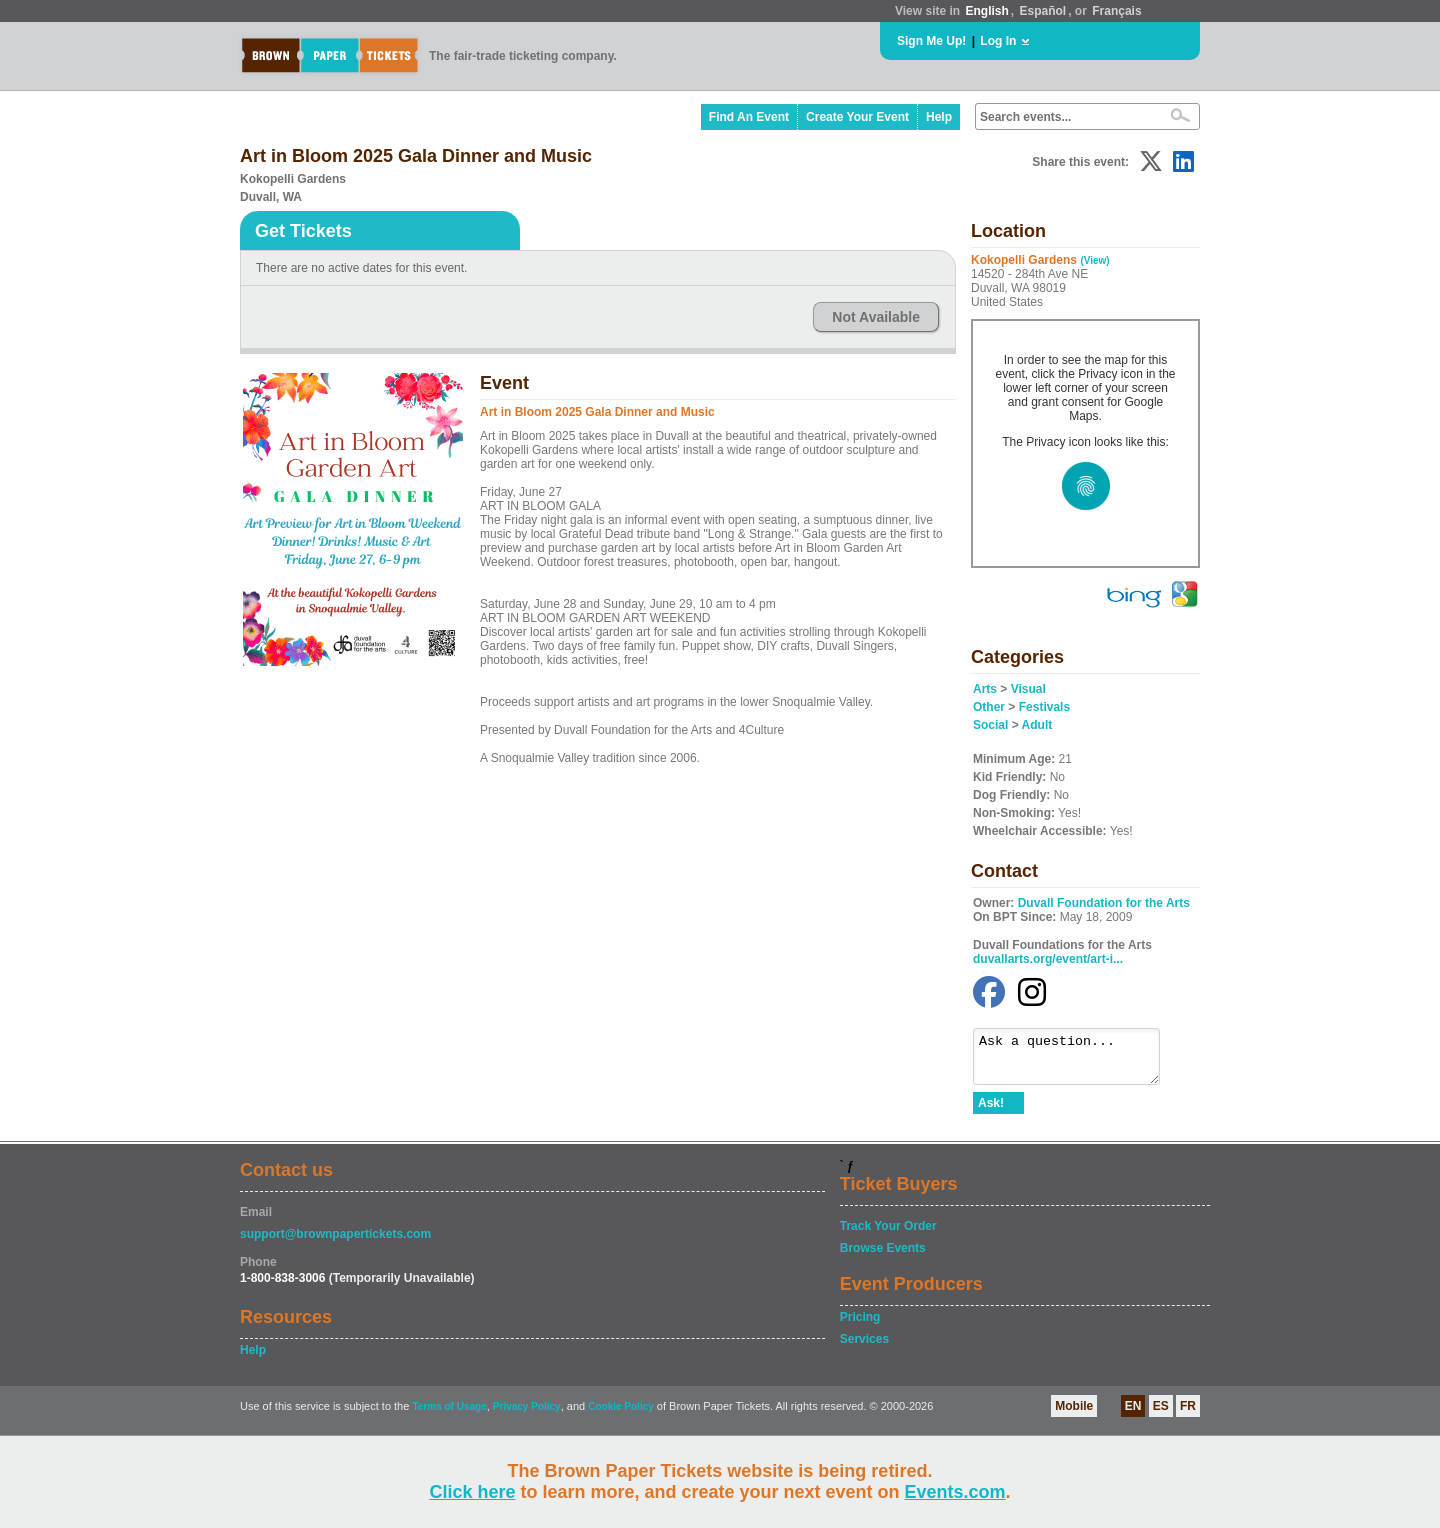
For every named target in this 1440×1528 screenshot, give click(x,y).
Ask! (991, 1112)
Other (989, 707)
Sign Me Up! (931, 41)
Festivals (1044, 707)
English (986, 11)
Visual (1028, 689)
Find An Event (749, 117)
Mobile (1074, 1415)
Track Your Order (888, 1235)
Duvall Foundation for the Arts (1104, 903)
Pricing (860, 1326)
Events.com (955, 1492)
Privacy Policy (527, 1415)
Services (864, 1348)
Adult (1037, 725)
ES (1161, 1415)
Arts (985, 689)
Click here (472, 1492)
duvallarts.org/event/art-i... (1048, 959)
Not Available (876, 317)
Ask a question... (1076, 1061)
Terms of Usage (449, 1415)
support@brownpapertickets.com (335, 1243)
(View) (1094, 260)
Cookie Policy (621, 1415)
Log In (998, 41)
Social (990, 725)
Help (939, 117)
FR (1188, 1415)
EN (1133, 1415)
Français (1116, 11)
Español (1043, 11)
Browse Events (883, 1257)
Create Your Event (857, 117)
